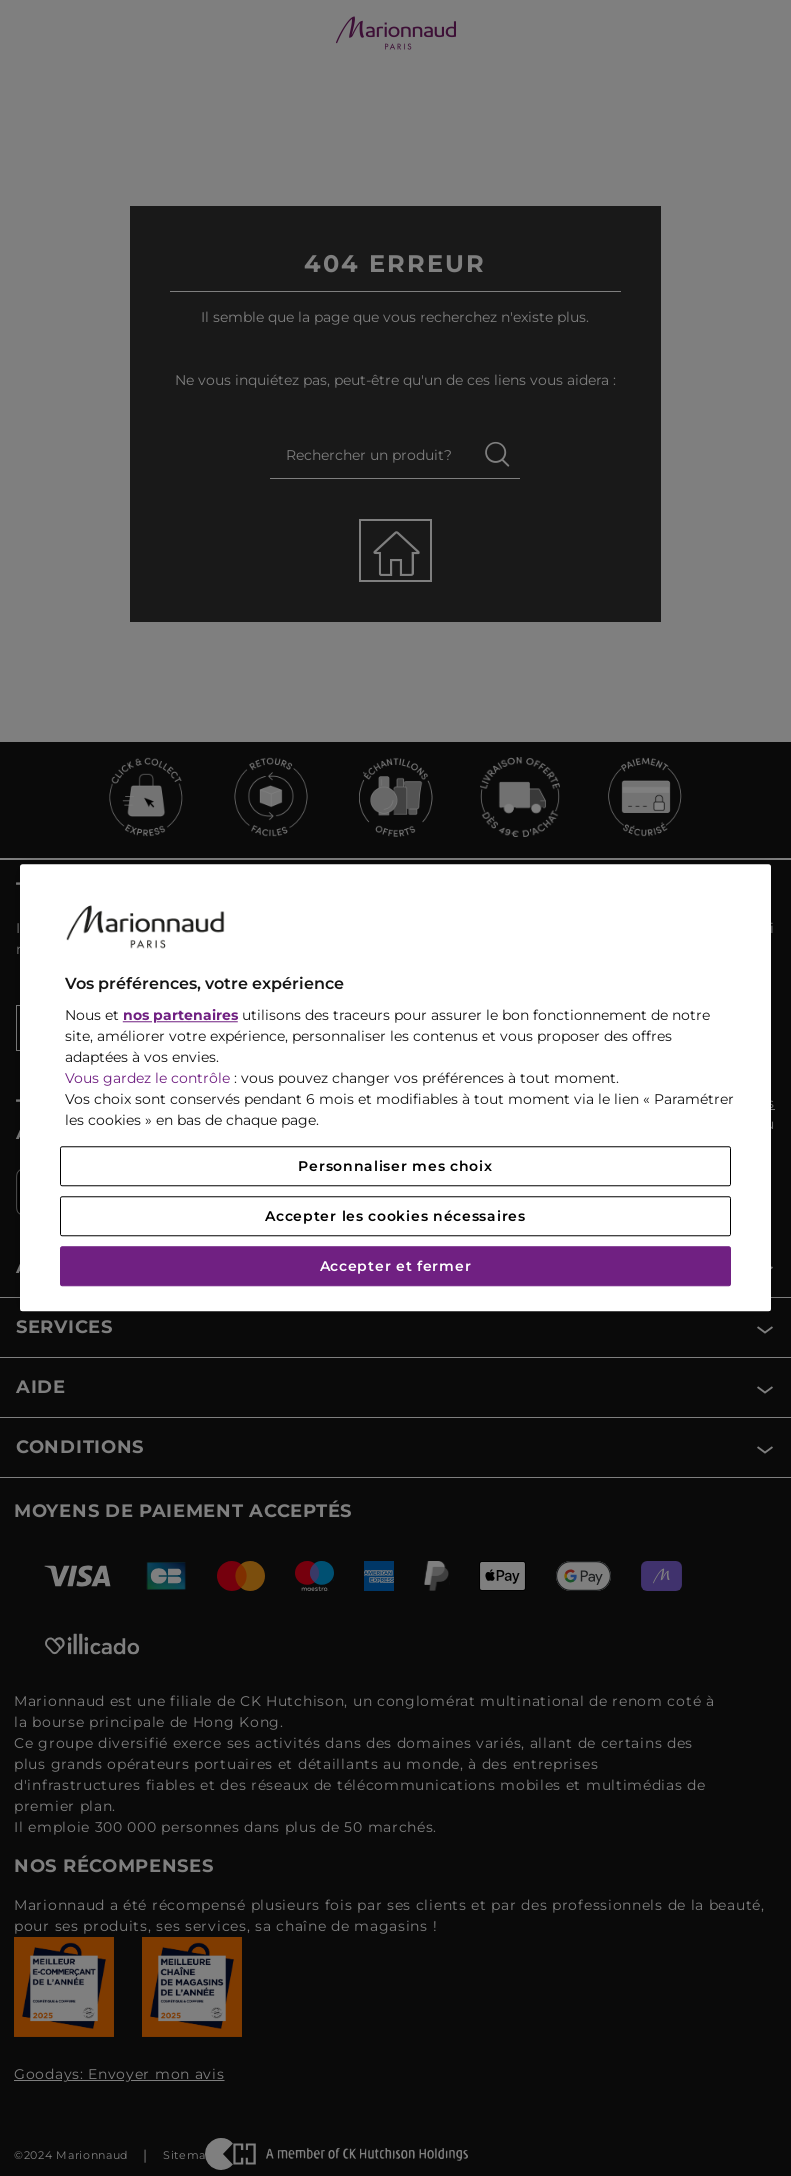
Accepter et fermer (396, 1267)
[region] (395, 1087)
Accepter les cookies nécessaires (395, 1217)
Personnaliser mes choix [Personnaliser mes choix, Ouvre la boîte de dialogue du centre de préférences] (395, 1167)
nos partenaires (180, 1016)
